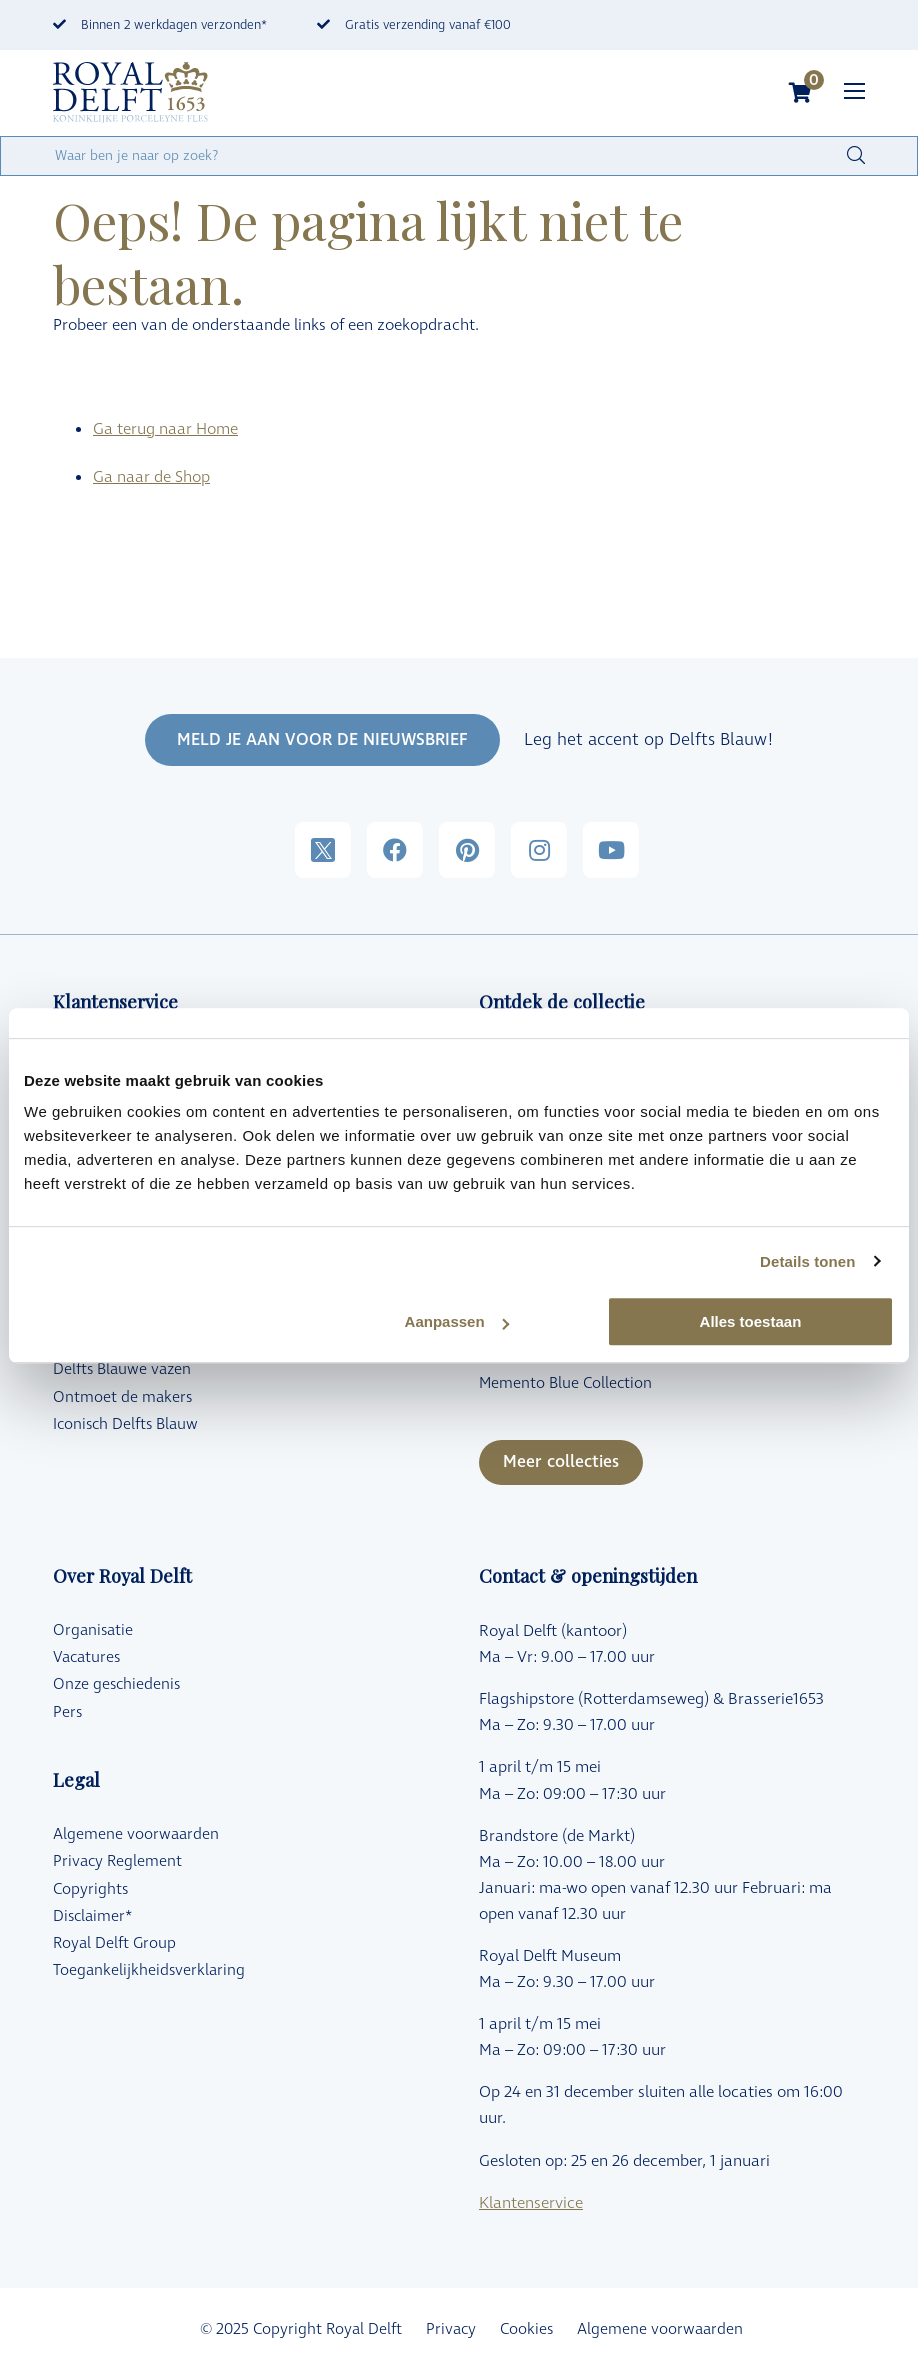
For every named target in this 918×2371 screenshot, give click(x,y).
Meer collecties (561, 1462)
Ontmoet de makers (122, 1397)
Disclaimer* (92, 1916)
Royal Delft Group (114, 1943)
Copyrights (90, 1889)
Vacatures (86, 1657)
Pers (67, 1712)
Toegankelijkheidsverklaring (149, 1970)
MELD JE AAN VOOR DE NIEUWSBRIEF (322, 740)
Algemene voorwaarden (136, 1834)
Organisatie (93, 1630)
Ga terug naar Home (165, 429)
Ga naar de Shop (151, 477)
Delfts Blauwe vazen (122, 1369)
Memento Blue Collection (565, 1383)
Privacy (451, 2329)
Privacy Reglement (117, 1861)
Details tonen (807, 1261)
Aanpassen (457, 1321)
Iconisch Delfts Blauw (125, 1424)
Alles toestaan (751, 1321)
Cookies (526, 2329)
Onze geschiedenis (116, 1684)
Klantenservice (531, 2203)
